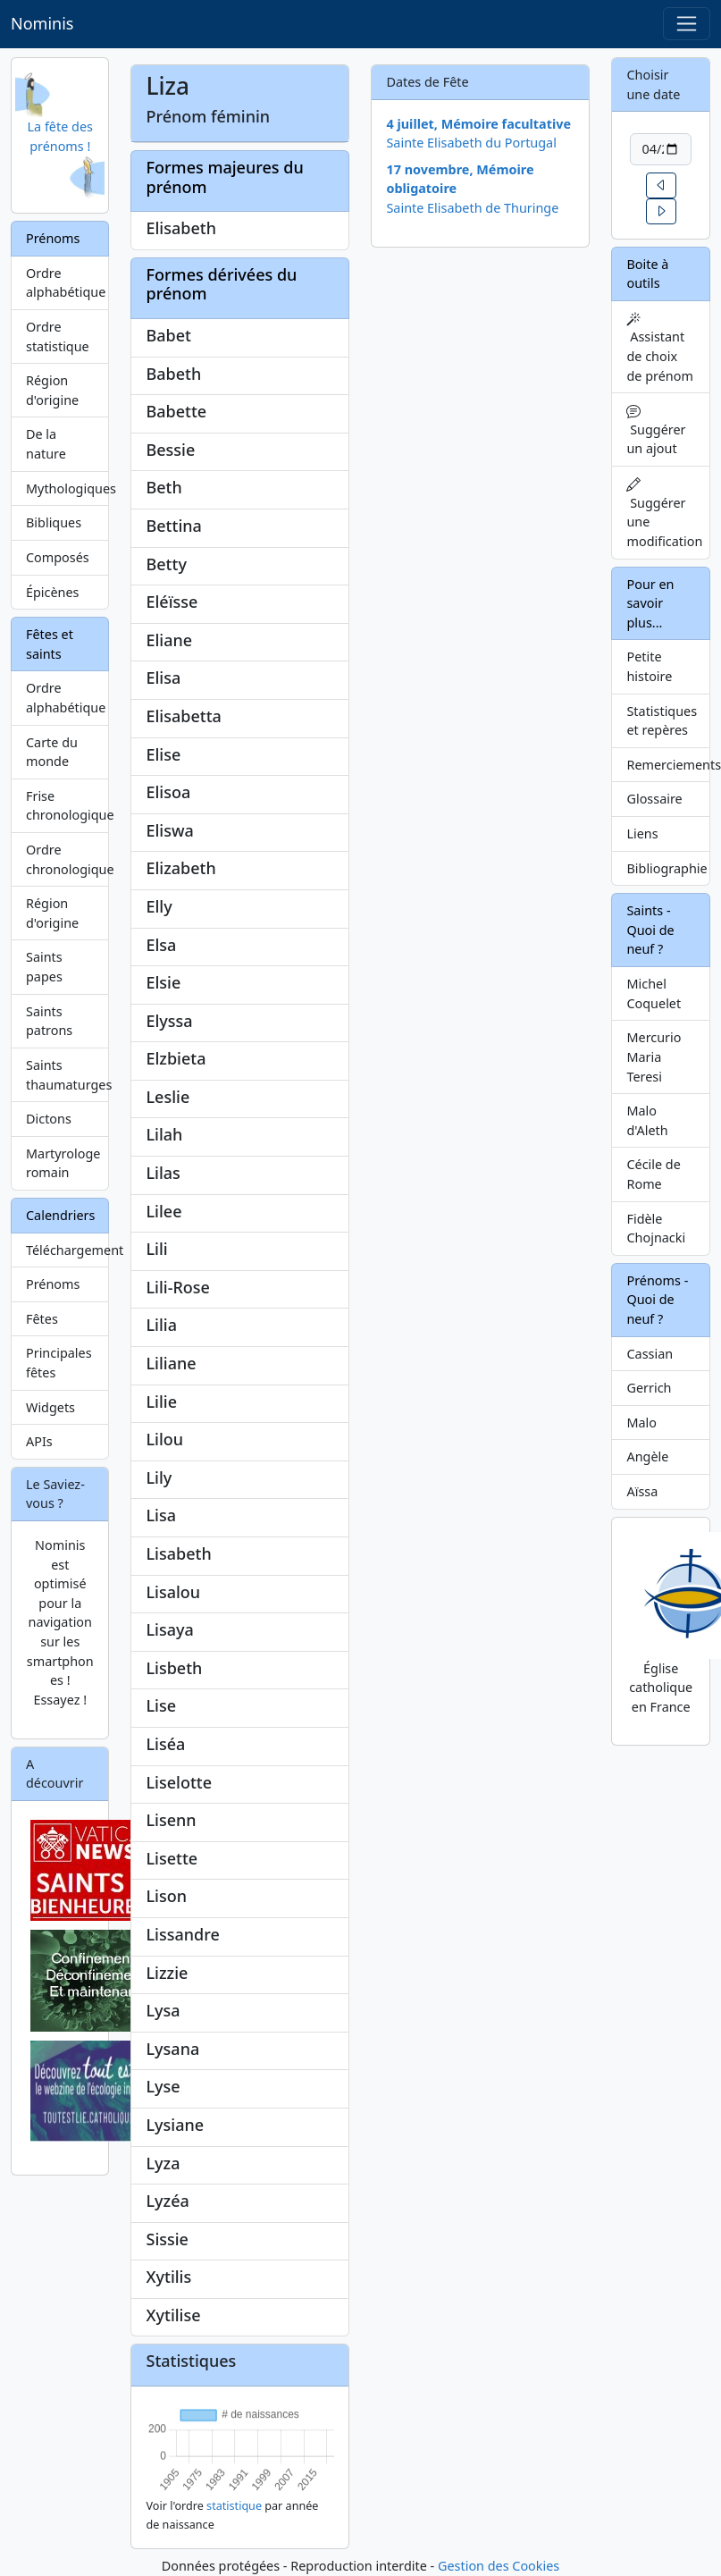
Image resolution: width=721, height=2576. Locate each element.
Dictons (48, 1118)
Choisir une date (653, 84)
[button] (661, 185)
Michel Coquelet (653, 993)
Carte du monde (52, 752)
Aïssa (642, 1491)
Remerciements (667, 764)
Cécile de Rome (653, 1174)
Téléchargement (67, 1250)
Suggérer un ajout (655, 430)
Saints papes (44, 966)
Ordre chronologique (67, 859)
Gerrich (648, 1387)
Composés (57, 557)
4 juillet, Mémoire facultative (478, 123)
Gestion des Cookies (498, 2565)
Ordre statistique (57, 336)
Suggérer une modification (664, 513)
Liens (642, 833)
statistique (234, 2505)
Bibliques (53, 522)
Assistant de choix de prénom (659, 348)
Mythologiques (67, 488)
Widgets (50, 1407)
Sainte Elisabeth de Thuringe (472, 207)
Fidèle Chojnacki (655, 1228)
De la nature (46, 443)
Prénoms (53, 1283)
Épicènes (53, 592)
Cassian (649, 1353)
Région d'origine (52, 390)
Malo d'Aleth (646, 1120)
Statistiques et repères (661, 721)
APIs (39, 1441)
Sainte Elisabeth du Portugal (471, 142)
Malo (641, 1422)
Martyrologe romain (63, 1163)
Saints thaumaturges (67, 1074)
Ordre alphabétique (65, 283)
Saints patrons (49, 1021)
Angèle (647, 1456)
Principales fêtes (59, 1362)
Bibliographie (666, 868)
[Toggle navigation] (686, 23)
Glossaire (654, 798)
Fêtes (42, 1318)
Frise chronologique (67, 805)
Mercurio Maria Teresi (653, 1056)
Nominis (42, 23)
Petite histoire (649, 666)
